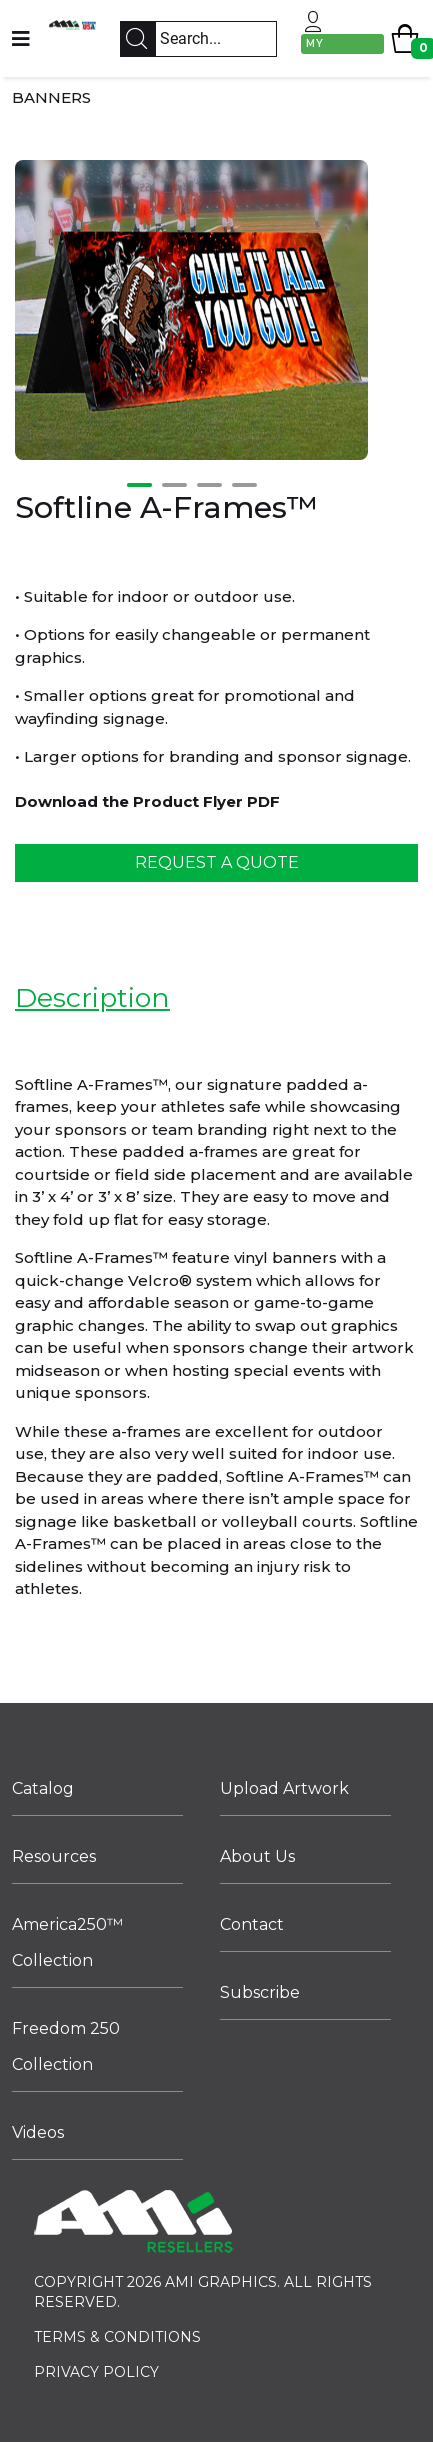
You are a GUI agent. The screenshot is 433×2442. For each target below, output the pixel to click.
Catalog (43, 1788)
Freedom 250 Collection (66, 2046)
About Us (257, 1856)
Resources (54, 1856)
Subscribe (260, 1992)
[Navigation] (21, 39)
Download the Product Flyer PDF (147, 801)
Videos (38, 2132)
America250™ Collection (67, 1942)
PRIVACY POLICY (96, 2372)
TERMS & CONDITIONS (117, 2337)
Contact (252, 1924)
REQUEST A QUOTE (217, 862)
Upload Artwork (284, 1788)
